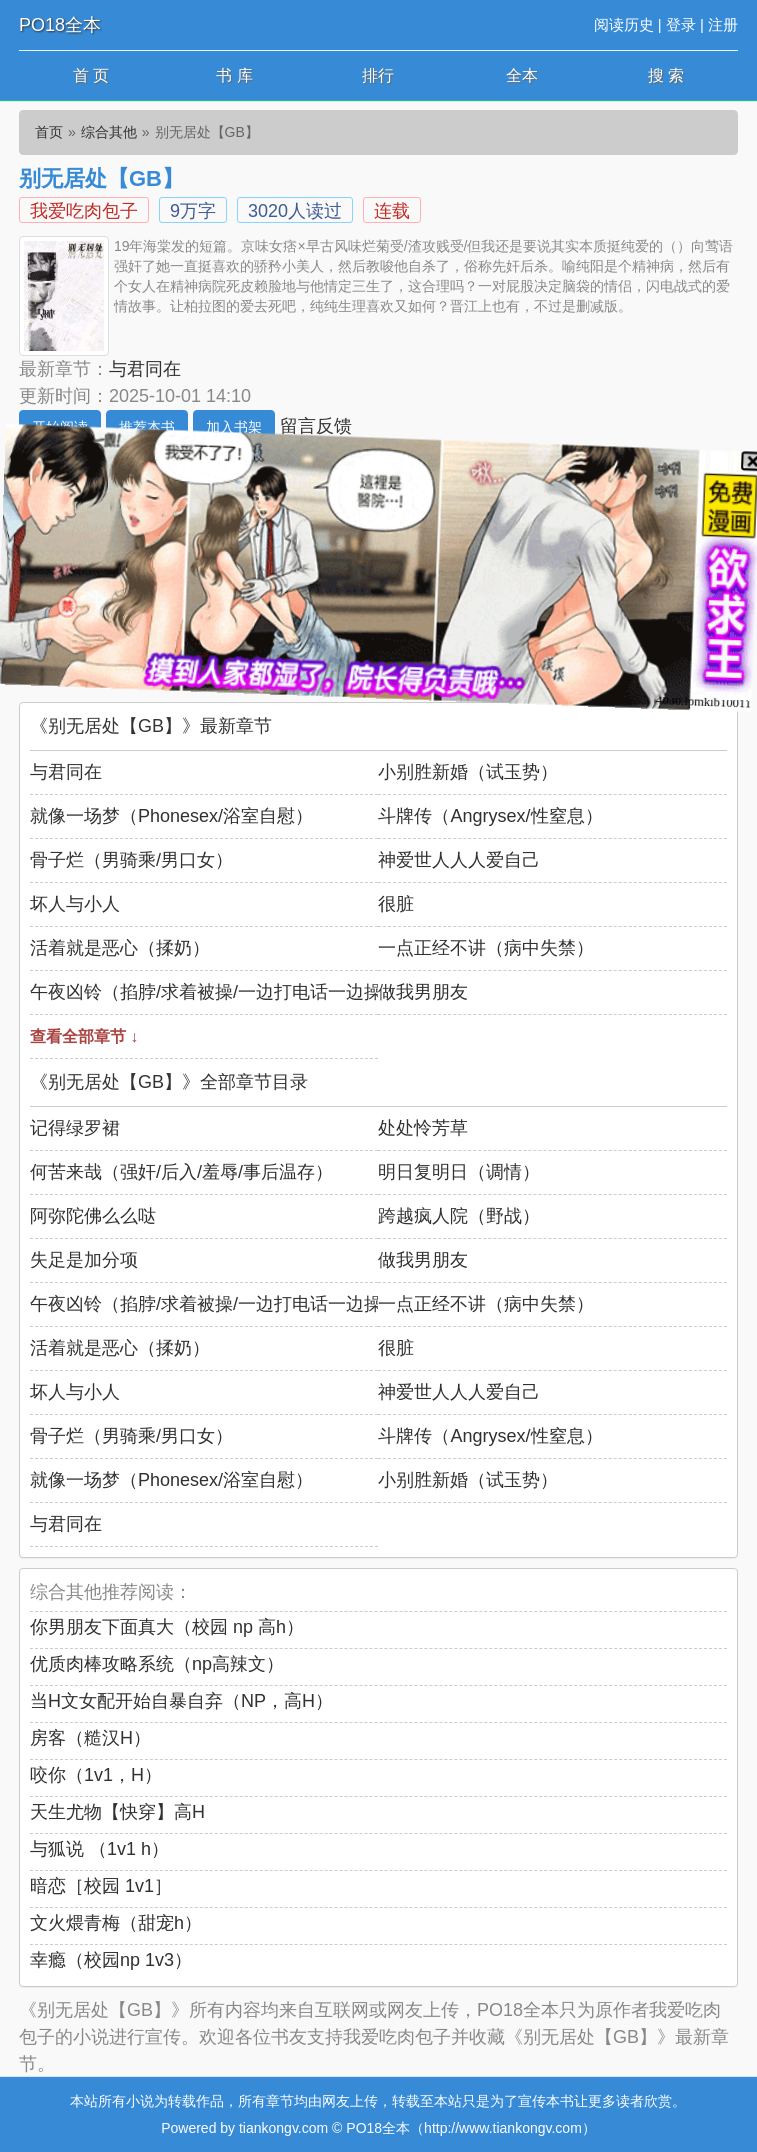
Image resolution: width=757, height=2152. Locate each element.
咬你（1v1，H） (96, 1775)
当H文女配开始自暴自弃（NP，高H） (181, 1701)
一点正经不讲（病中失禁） (486, 948)
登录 (681, 24)
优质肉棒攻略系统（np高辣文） (157, 1664)
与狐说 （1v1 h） (99, 1849)
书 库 (234, 75)
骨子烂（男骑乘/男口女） (131, 860)
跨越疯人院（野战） (459, 1216)
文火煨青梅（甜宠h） (116, 1923)
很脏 (396, 904)
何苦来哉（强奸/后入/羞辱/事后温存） (181, 1172)
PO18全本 (60, 25)
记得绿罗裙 (75, 1128)
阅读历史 (624, 24)
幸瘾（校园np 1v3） (111, 1960)
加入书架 (234, 427)
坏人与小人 (75, 904)
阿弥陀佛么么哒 (93, 1216)
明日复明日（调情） (459, 1172)
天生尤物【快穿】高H (117, 1812)
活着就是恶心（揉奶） (120, 948)
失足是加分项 (84, 1260)
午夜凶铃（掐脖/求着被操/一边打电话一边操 (206, 992)
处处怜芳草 (423, 1128)
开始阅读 (60, 427)
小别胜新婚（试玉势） (468, 772)
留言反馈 (316, 426)
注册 (723, 24)
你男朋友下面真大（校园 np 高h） (167, 1627)
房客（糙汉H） (90, 1738)
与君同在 (145, 369)
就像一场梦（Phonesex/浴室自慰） (171, 816)
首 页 (91, 75)
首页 (49, 132)
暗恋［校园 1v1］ (101, 1886)
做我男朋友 (423, 992)
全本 (522, 75)
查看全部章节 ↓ (84, 1036)
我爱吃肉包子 (84, 211)
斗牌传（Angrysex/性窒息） (490, 816)
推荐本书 (147, 427)
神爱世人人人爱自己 (459, 860)
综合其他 (109, 132)
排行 (378, 75)
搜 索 (666, 75)
